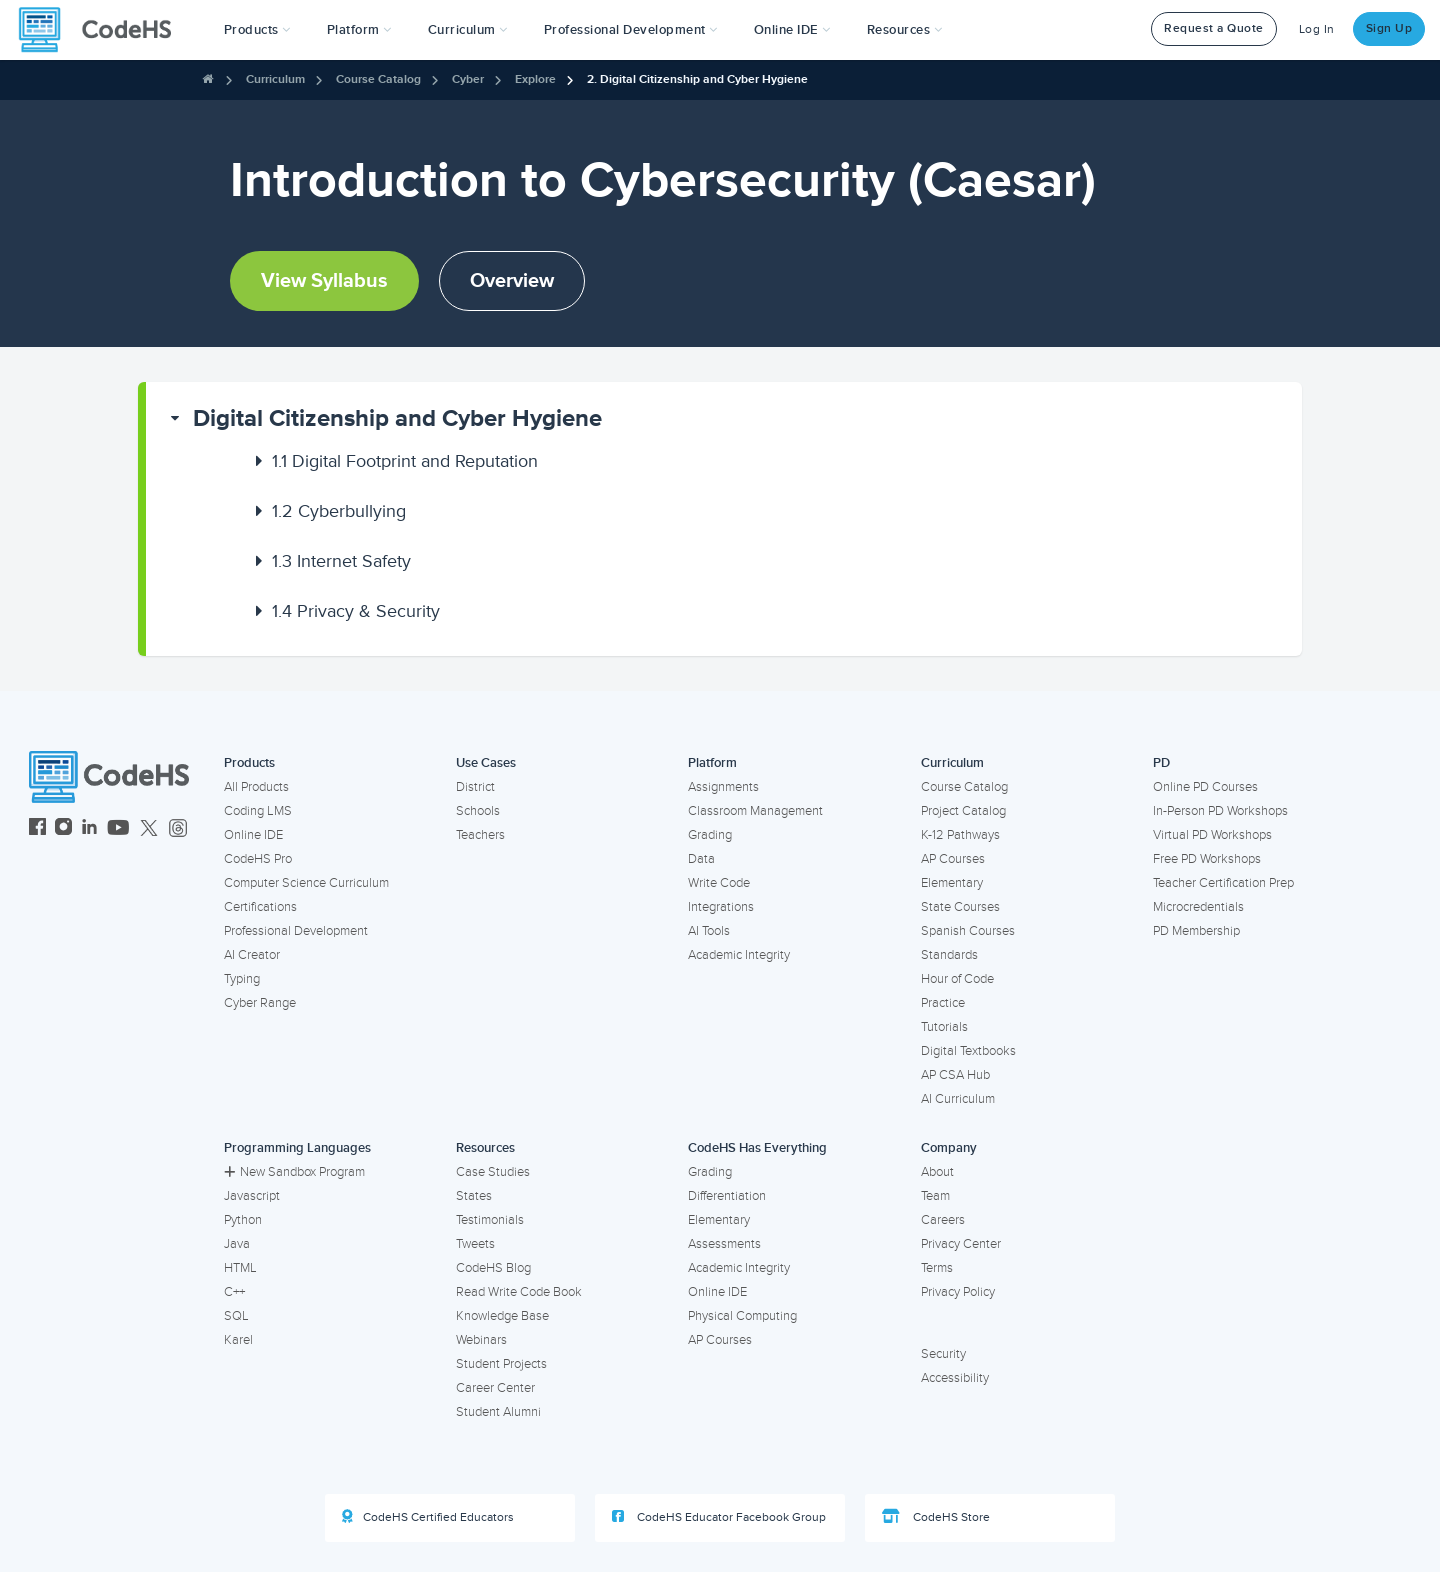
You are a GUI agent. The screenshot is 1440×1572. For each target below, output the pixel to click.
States (474, 1196)
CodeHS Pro (258, 859)
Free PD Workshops (1207, 859)
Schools (478, 811)
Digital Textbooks (968, 1051)
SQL (236, 1316)
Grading (710, 835)
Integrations (721, 907)
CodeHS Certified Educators (428, 1517)
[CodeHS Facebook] (37, 829)
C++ (234, 1292)
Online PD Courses (1205, 787)
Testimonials (490, 1220)
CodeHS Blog (493, 1268)
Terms (937, 1268)
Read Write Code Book (519, 1292)
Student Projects (501, 1364)
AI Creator (252, 955)
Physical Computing (742, 1316)
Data (701, 859)
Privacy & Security (356, 611)
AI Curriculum (958, 1099)
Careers (943, 1220)
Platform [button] (359, 30)
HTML (240, 1268)
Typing (242, 979)
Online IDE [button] (792, 30)
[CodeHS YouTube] (118, 829)
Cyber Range (260, 1003)
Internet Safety (341, 561)
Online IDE (253, 835)
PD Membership (1196, 931)
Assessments (724, 1244)
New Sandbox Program (294, 1172)
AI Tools (709, 931)
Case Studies (493, 1172)
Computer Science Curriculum (306, 883)
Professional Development (296, 931)
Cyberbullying (339, 511)
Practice (943, 1003)
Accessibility (955, 1378)
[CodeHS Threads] (178, 829)
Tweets (475, 1244)
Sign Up (1389, 28)
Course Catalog (378, 79)
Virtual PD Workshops (1212, 835)
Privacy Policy (958, 1292)
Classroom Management (755, 811)
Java (237, 1244)
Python (243, 1220)
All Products (256, 787)
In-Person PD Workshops (1220, 811)
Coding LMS (258, 811)
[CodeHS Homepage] (103, 30)
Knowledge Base (502, 1316)
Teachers (480, 835)
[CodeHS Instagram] (63, 829)
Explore (535, 79)
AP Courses (953, 859)
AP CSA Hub (955, 1075)
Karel (238, 1340)
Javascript (252, 1196)
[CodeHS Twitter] (149, 829)
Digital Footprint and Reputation (405, 461)
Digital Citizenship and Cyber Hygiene (397, 418)
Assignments (723, 787)
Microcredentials (1198, 907)
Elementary (952, 883)
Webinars (481, 1340)
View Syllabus (324, 281)
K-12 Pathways (960, 835)
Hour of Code (957, 979)
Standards (949, 955)
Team (935, 1196)
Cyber (468, 79)
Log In (1317, 29)
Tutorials (944, 1027)
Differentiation (727, 1196)
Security (943, 1354)
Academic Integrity (739, 955)
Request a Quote (1214, 28)
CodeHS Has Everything (757, 1148)
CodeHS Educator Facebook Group (719, 1517)
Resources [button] (905, 30)
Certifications (260, 907)
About (937, 1172)
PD (1161, 763)
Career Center (495, 1388)
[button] (257, 30)
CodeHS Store (936, 1517)
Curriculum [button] (468, 30)
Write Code (719, 883)
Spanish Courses (968, 931)
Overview (512, 281)
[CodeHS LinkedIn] (89, 829)
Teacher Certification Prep (1223, 883)
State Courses (960, 907)
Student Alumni (498, 1412)
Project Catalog (963, 811)
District (475, 787)
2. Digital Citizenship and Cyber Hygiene (697, 79)
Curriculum (275, 79)
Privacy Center (961, 1244)
